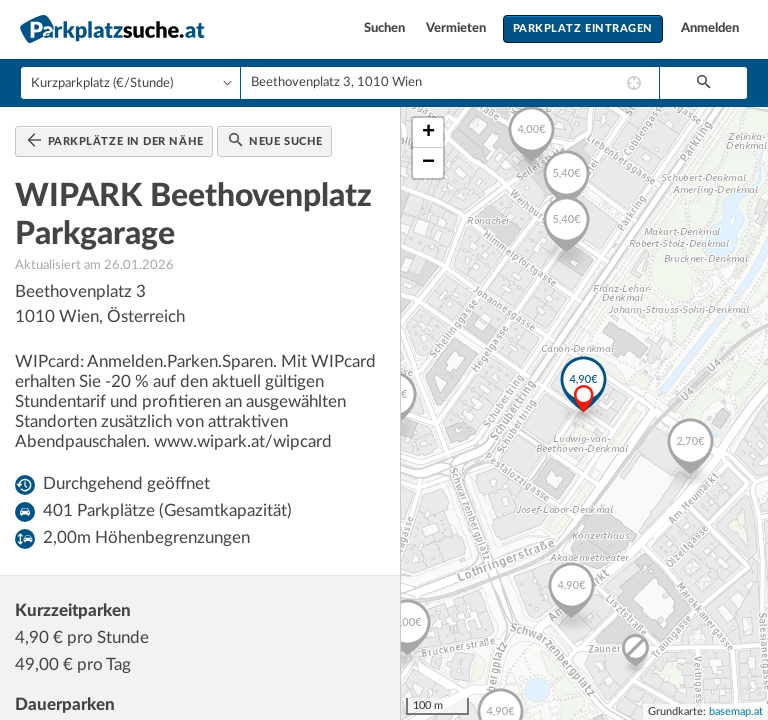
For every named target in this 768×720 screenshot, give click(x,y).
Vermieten (457, 28)
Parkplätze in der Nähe (115, 140)
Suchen (386, 28)
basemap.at (736, 711)
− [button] (428, 163)
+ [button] (428, 133)
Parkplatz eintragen (583, 28)
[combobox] (450, 83)
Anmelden (710, 28)
